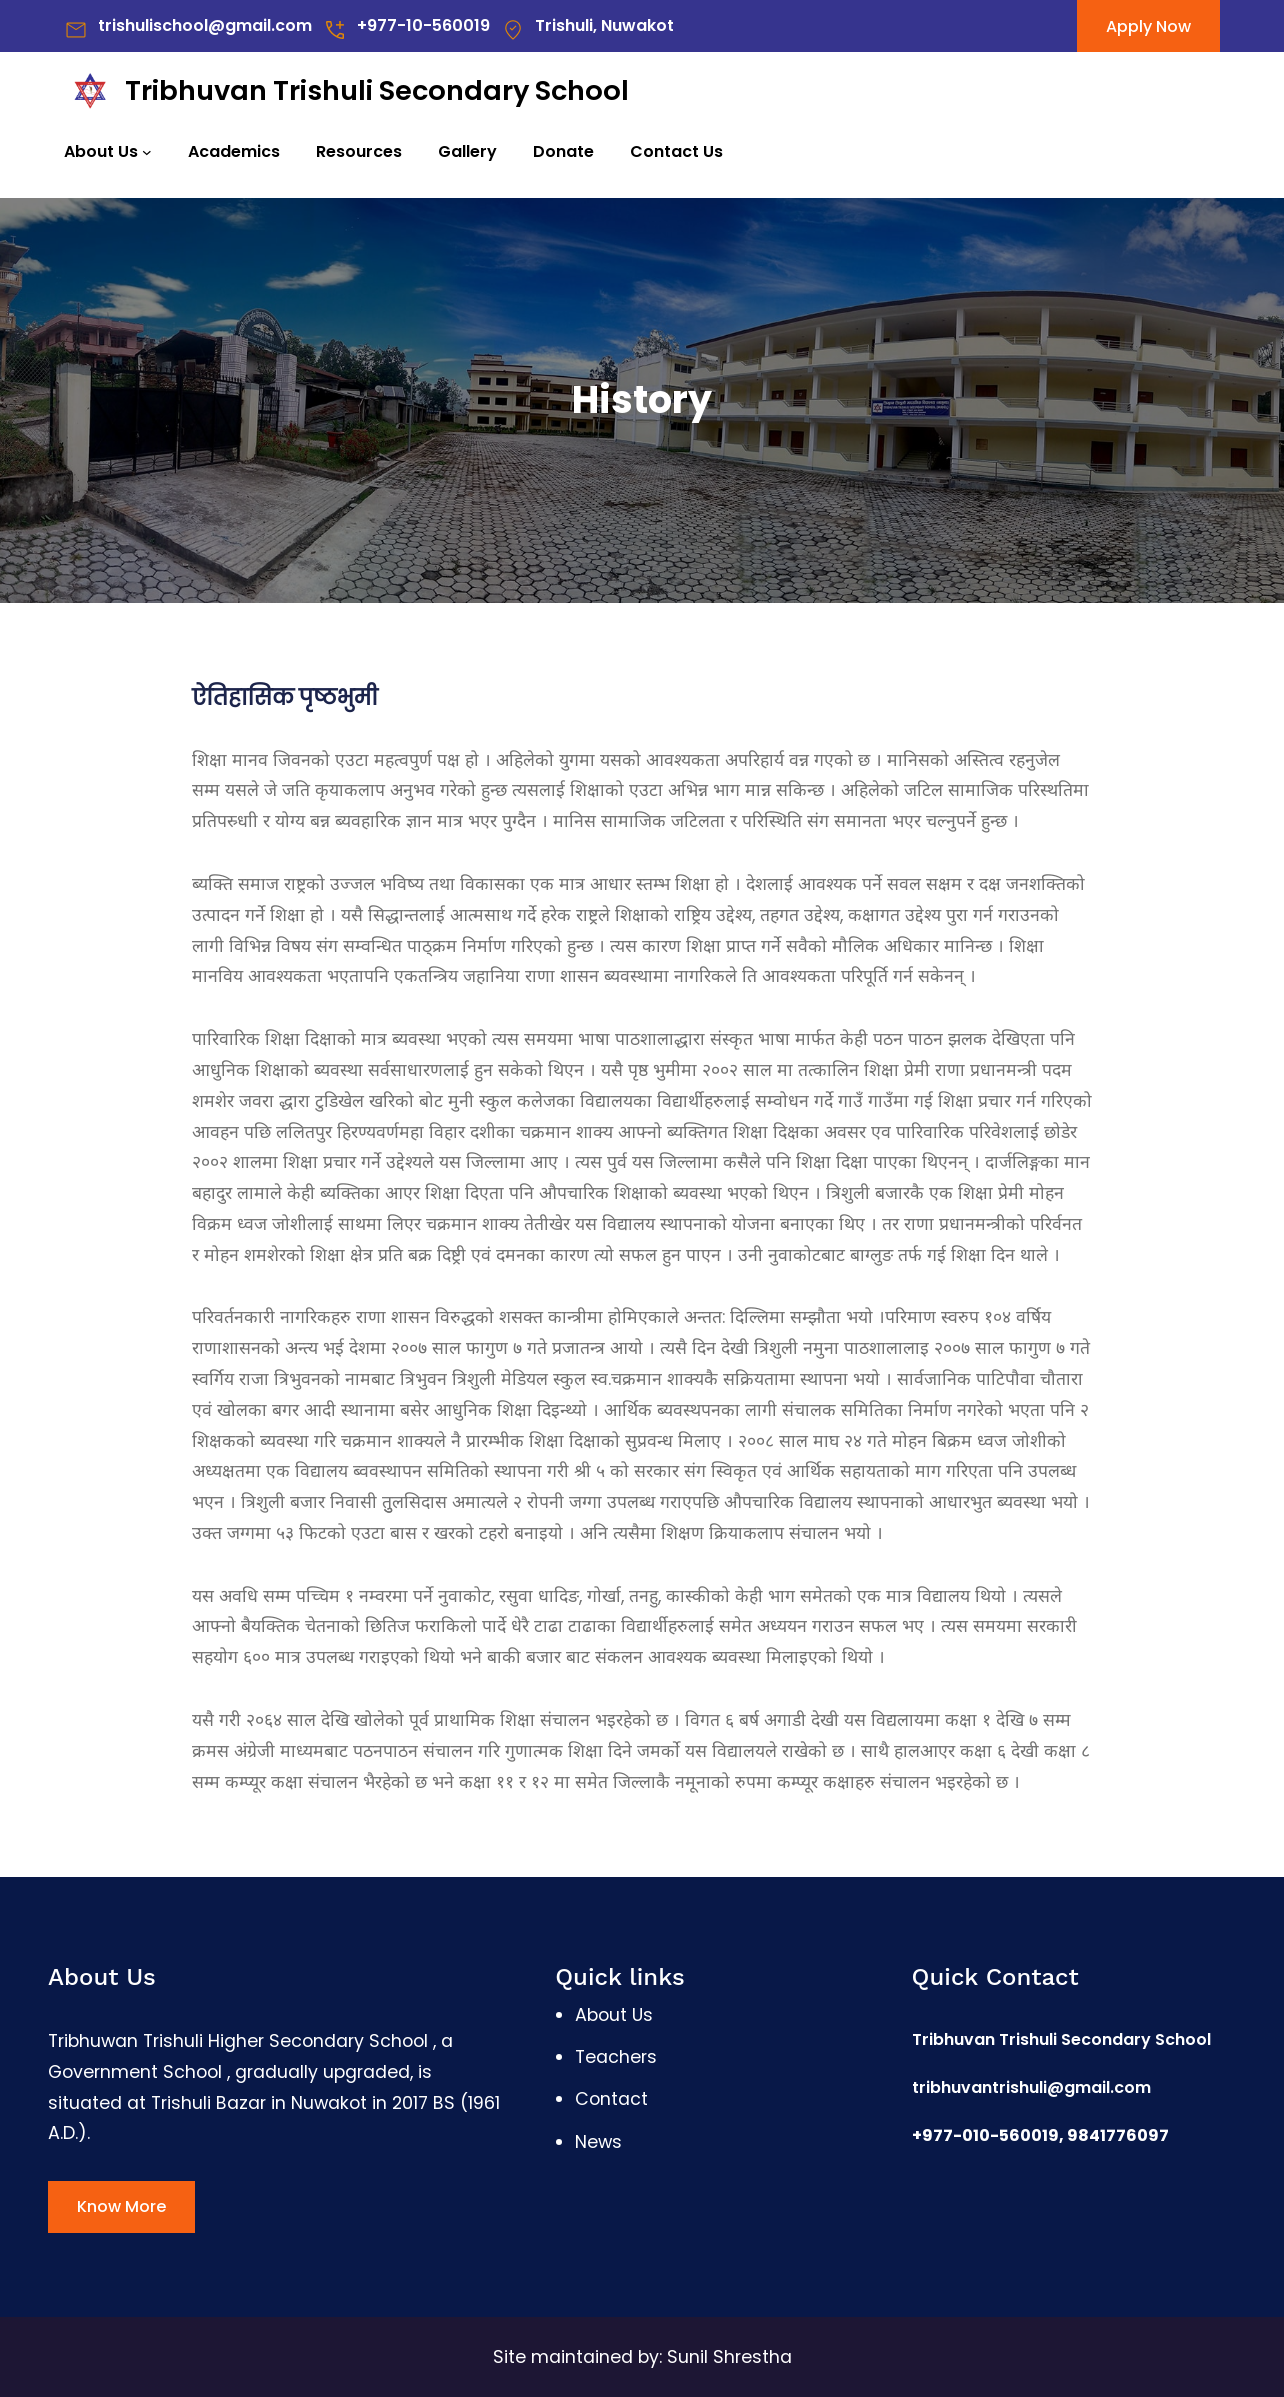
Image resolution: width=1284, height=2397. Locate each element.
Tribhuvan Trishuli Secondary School (377, 90)
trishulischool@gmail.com (205, 25)
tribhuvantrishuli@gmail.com (1031, 2087)
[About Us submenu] (147, 152)
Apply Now (1148, 26)
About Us (101, 151)
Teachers (616, 2057)
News (598, 2142)
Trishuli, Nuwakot (604, 25)
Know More (121, 2206)
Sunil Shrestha (729, 2357)
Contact (611, 2099)
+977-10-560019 (423, 25)
